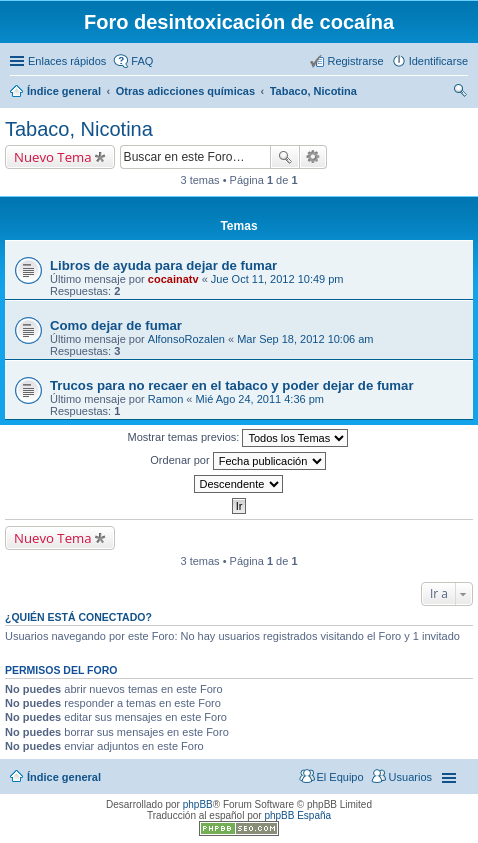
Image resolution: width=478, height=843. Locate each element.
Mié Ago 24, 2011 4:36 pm (260, 399)
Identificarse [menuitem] (438, 61)
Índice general (64, 777)
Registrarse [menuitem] (355, 61)
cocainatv (173, 279)
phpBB (198, 804)
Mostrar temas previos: (238, 438)
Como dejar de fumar (116, 325)
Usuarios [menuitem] (410, 777)
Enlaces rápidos (67, 61)
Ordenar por (237, 461)
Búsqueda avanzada (313, 157)
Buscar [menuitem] (460, 93)
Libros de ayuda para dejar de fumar (163, 265)
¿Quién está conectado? (78, 617)
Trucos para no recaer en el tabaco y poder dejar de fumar (232, 385)
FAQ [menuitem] (142, 61)
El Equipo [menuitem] (340, 777)
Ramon (165, 399)
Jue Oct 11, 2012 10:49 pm (277, 279)
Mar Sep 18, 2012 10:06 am (305, 339)
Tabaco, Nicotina (79, 129)
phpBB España (297, 815)
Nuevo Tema (53, 157)
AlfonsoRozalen (186, 339)
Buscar (285, 157)
